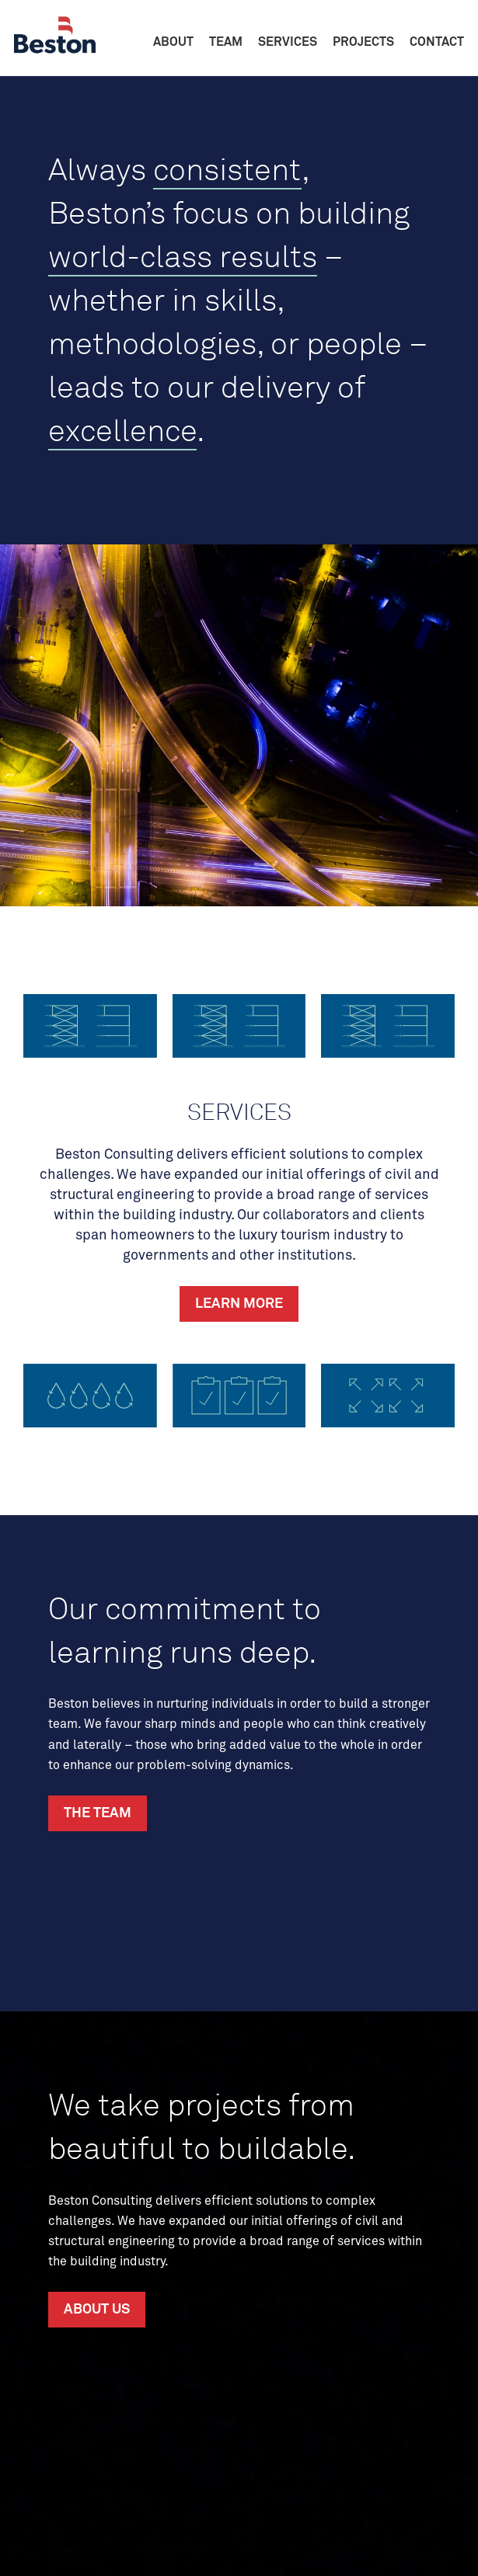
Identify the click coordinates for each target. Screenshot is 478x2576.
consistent (227, 169)
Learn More (239, 1304)
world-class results (182, 256)
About (173, 42)
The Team (97, 1813)
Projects (363, 42)
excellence (122, 430)
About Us (97, 2310)
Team (225, 42)
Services (287, 42)
